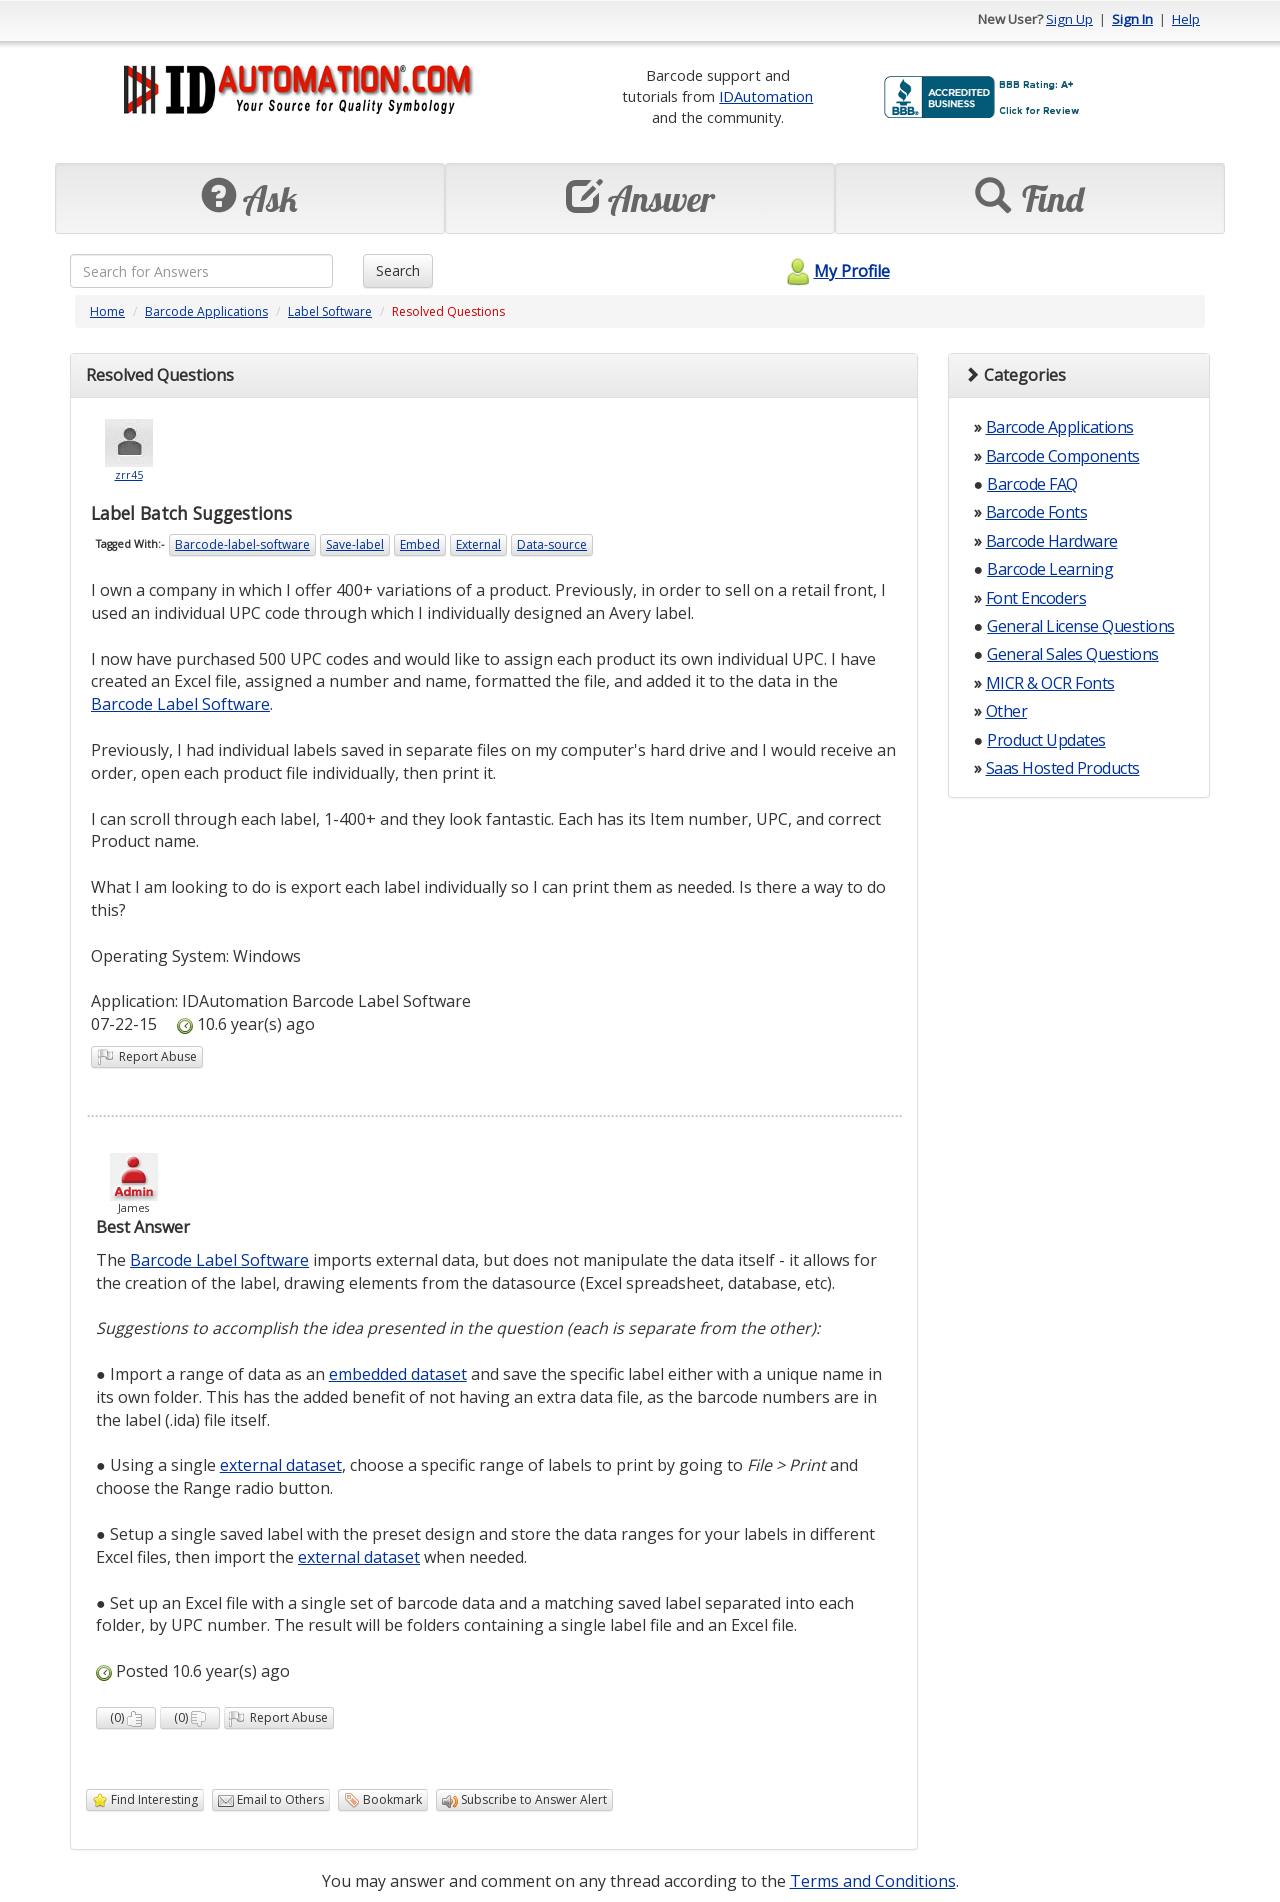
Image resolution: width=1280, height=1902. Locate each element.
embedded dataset (398, 1374)
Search (398, 270)
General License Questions (1081, 626)
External (478, 544)
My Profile (835, 271)
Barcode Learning (1050, 569)
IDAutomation (766, 96)
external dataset (281, 1465)
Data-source (552, 544)
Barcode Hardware (1052, 541)
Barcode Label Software (180, 704)
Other (1007, 711)
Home (107, 311)
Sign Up (1069, 19)
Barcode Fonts (1037, 512)
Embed (420, 544)
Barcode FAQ (1032, 484)
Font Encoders (1036, 598)
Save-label (355, 544)
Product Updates (1046, 740)
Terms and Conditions (873, 1881)
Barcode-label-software (242, 544)
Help (1186, 19)
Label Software (330, 311)
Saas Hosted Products (1063, 768)
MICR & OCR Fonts (1050, 683)
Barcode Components (1063, 456)
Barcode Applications (206, 311)
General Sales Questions (1073, 654)
